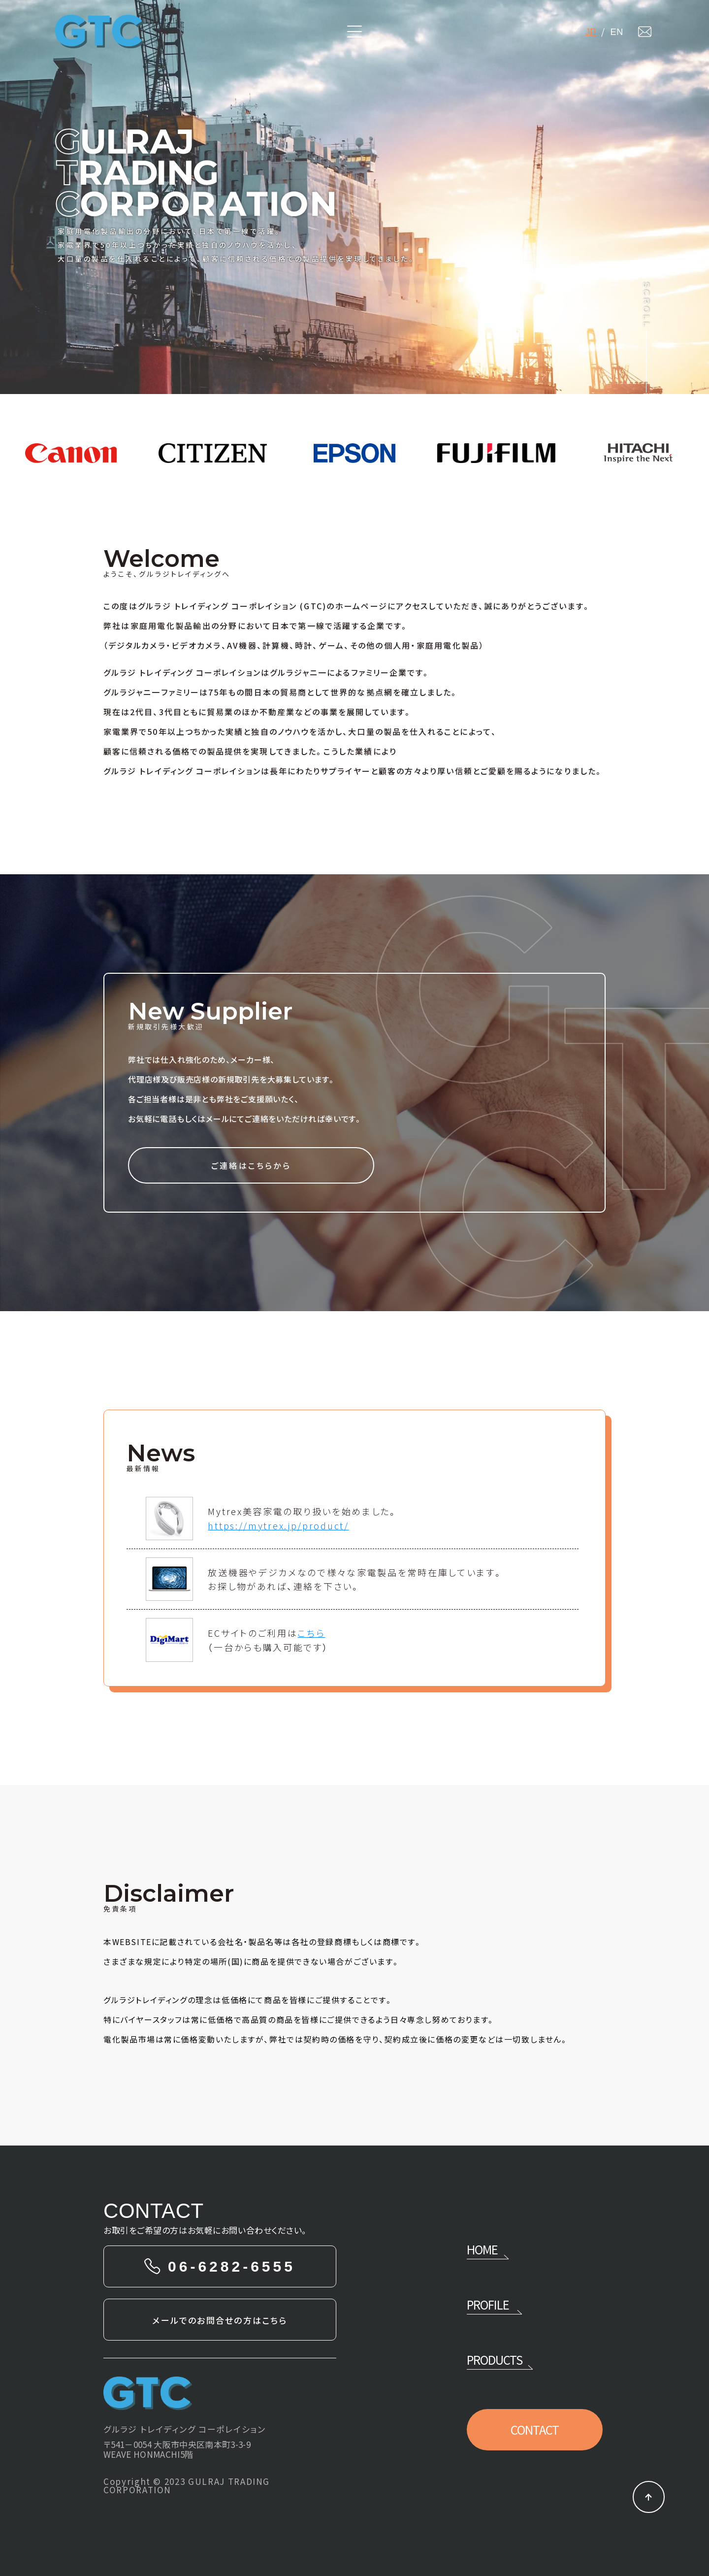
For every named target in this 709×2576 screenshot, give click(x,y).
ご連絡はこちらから (251, 1165)
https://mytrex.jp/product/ (278, 1525)
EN (618, 32)
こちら (311, 1632)
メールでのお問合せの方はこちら (219, 2320)
